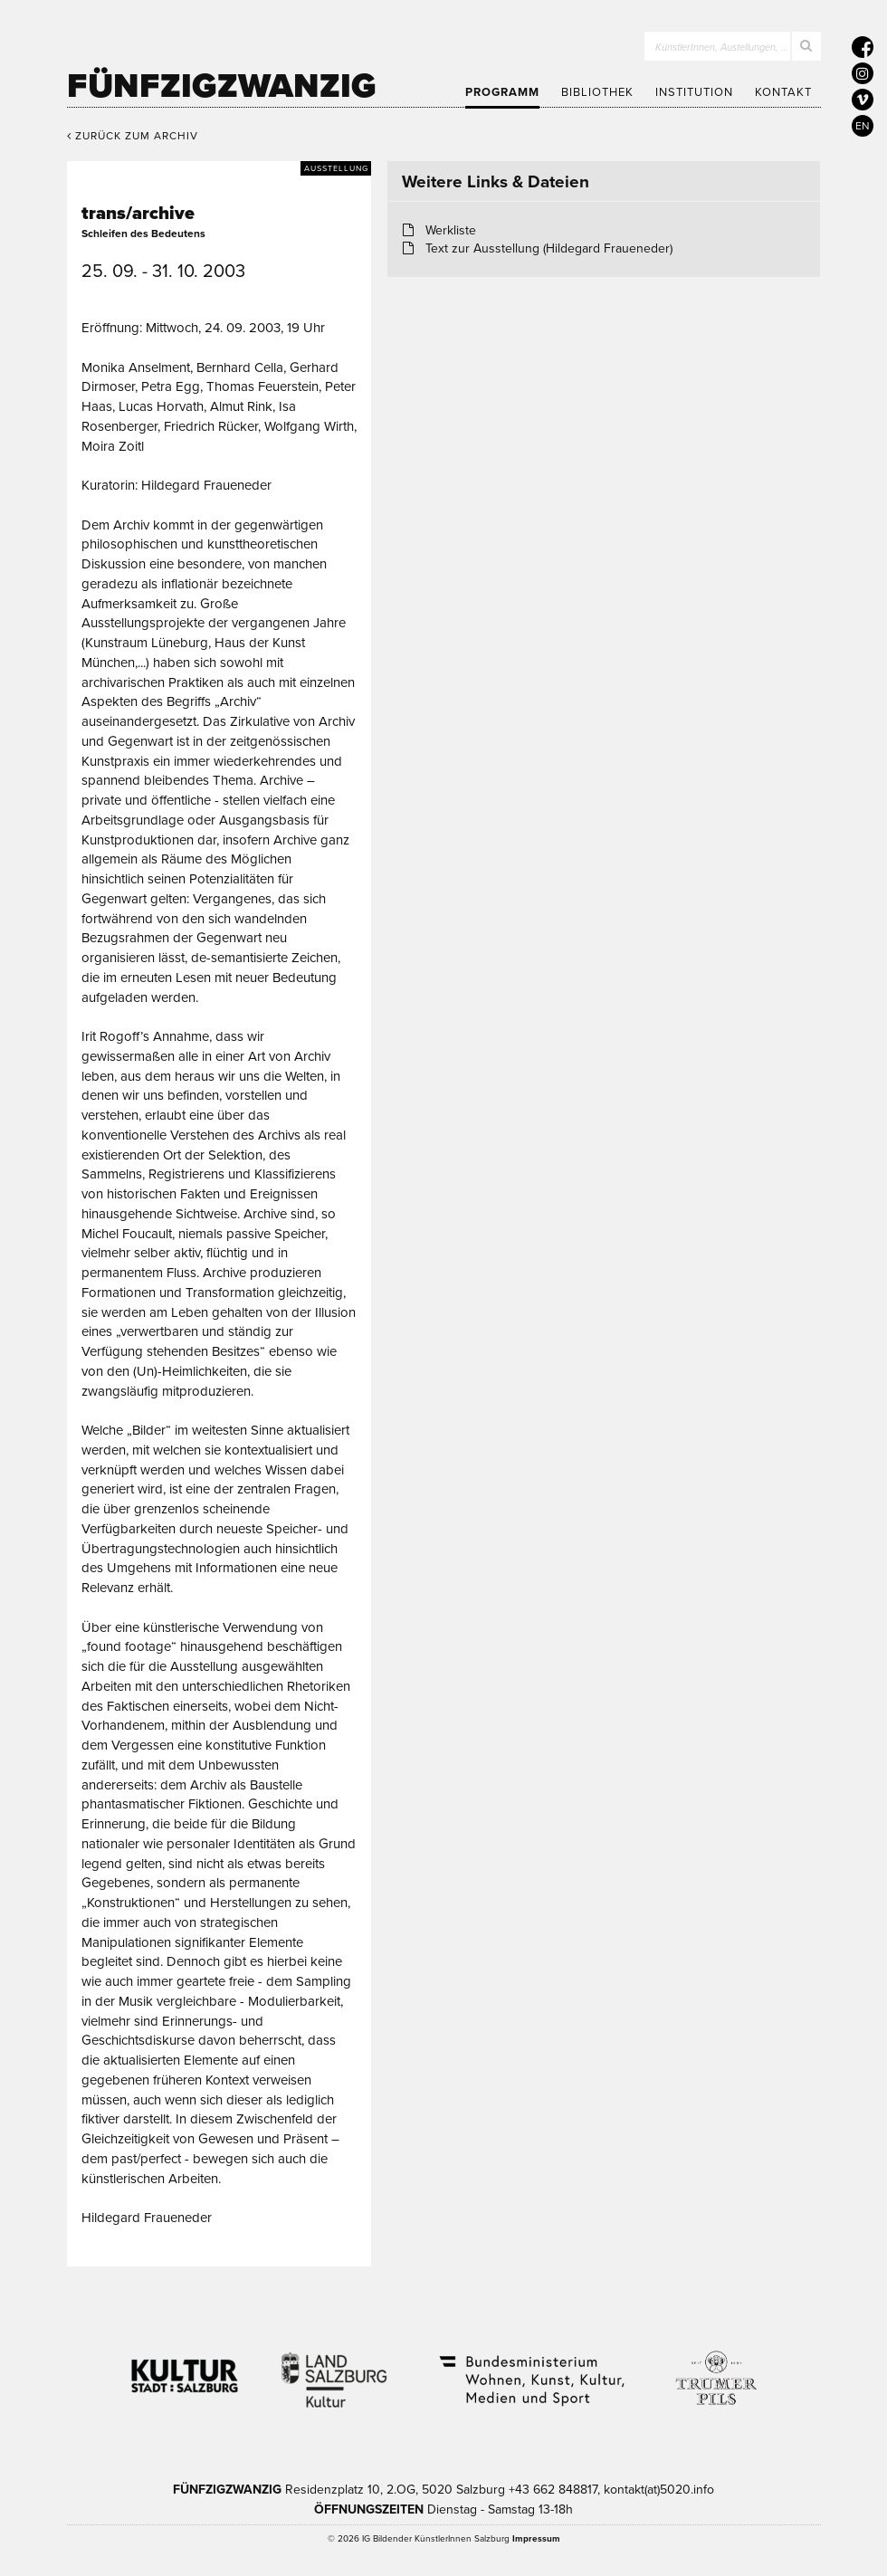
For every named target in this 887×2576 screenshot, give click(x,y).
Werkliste (450, 230)
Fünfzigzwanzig (222, 86)
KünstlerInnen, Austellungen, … (721, 47)
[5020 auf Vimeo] (862, 99)
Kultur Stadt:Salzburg (185, 2369)
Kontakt (783, 92)
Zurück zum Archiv (132, 135)
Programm (502, 92)
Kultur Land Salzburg (334, 2369)
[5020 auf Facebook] (862, 47)
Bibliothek (597, 92)
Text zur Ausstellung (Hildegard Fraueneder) (548, 248)
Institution (694, 92)
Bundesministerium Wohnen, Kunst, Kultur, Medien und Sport (530, 2369)
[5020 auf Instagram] (862, 73)
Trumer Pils (715, 2369)
